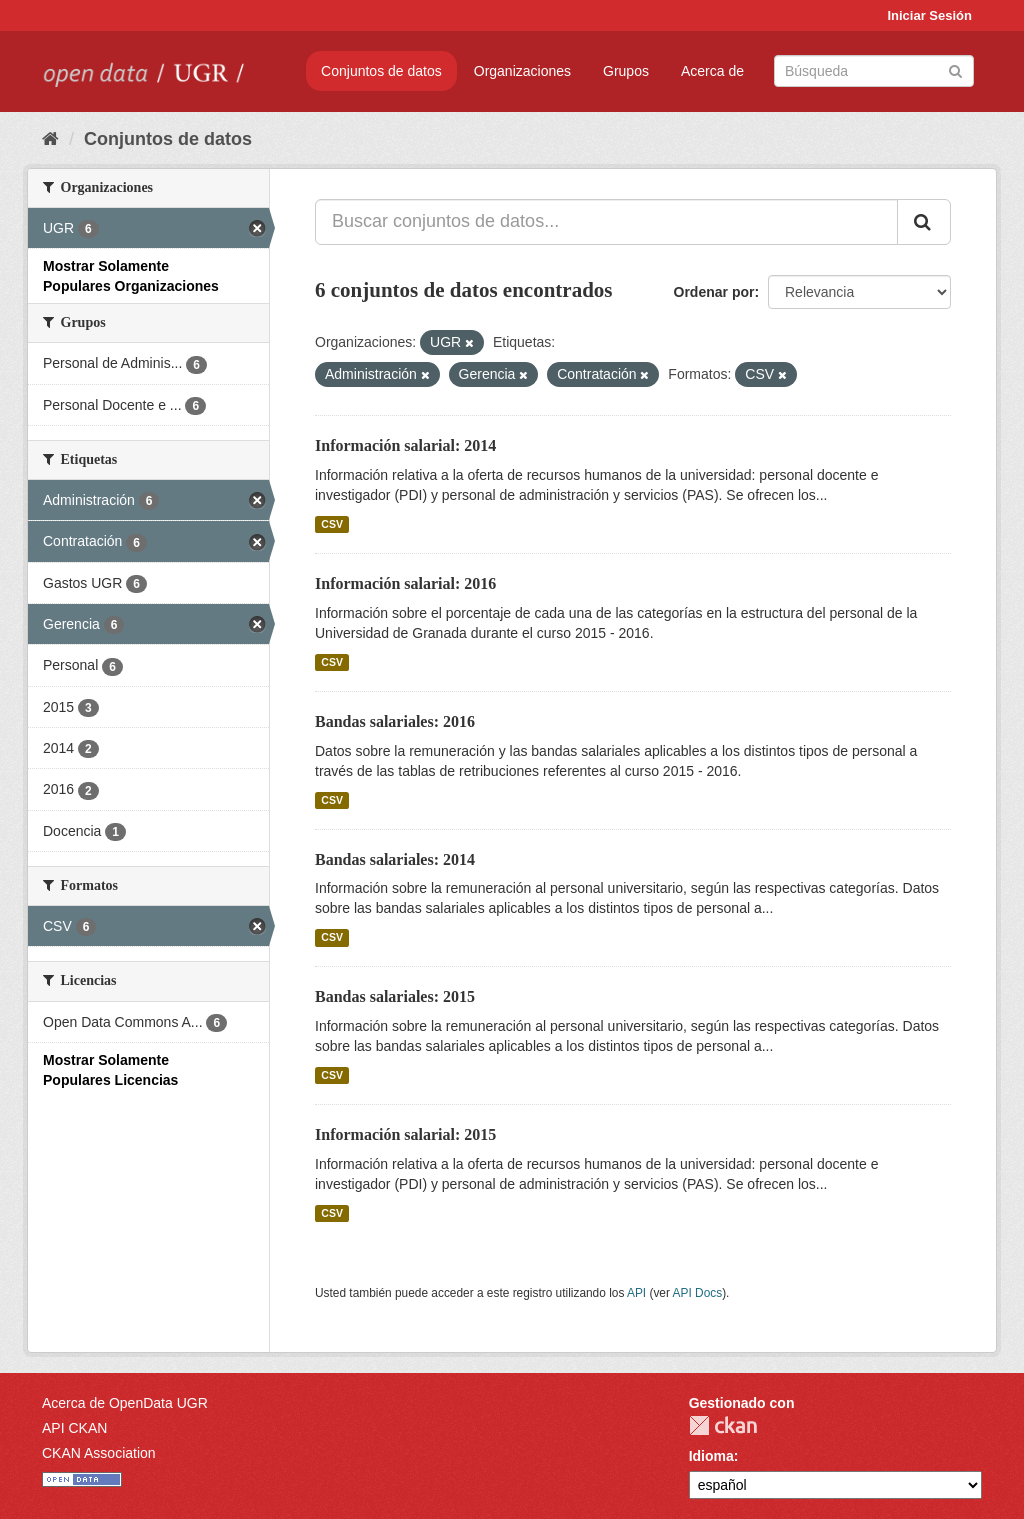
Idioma (711, 1456)
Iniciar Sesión (929, 15)
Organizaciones (522, 71)
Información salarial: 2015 (405, 1134)
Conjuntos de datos (381, 71)
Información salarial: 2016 (405, 583)
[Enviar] (955, 69)
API (636, 1293)
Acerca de (712, 71)
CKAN (723, 1425)
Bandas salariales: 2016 (395, 721)
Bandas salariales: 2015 (395, 996)
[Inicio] (50, 139)
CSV (332, 524)
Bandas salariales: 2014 (395, 859)
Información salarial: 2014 (405, 445)
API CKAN (74, 1428)
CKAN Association (99, 1453)
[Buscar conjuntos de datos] (874, 71)
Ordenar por (714, 292)
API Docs (698, 1293)
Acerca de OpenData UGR (125, 1403)
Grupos (626, 71)
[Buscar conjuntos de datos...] (606, 222)
